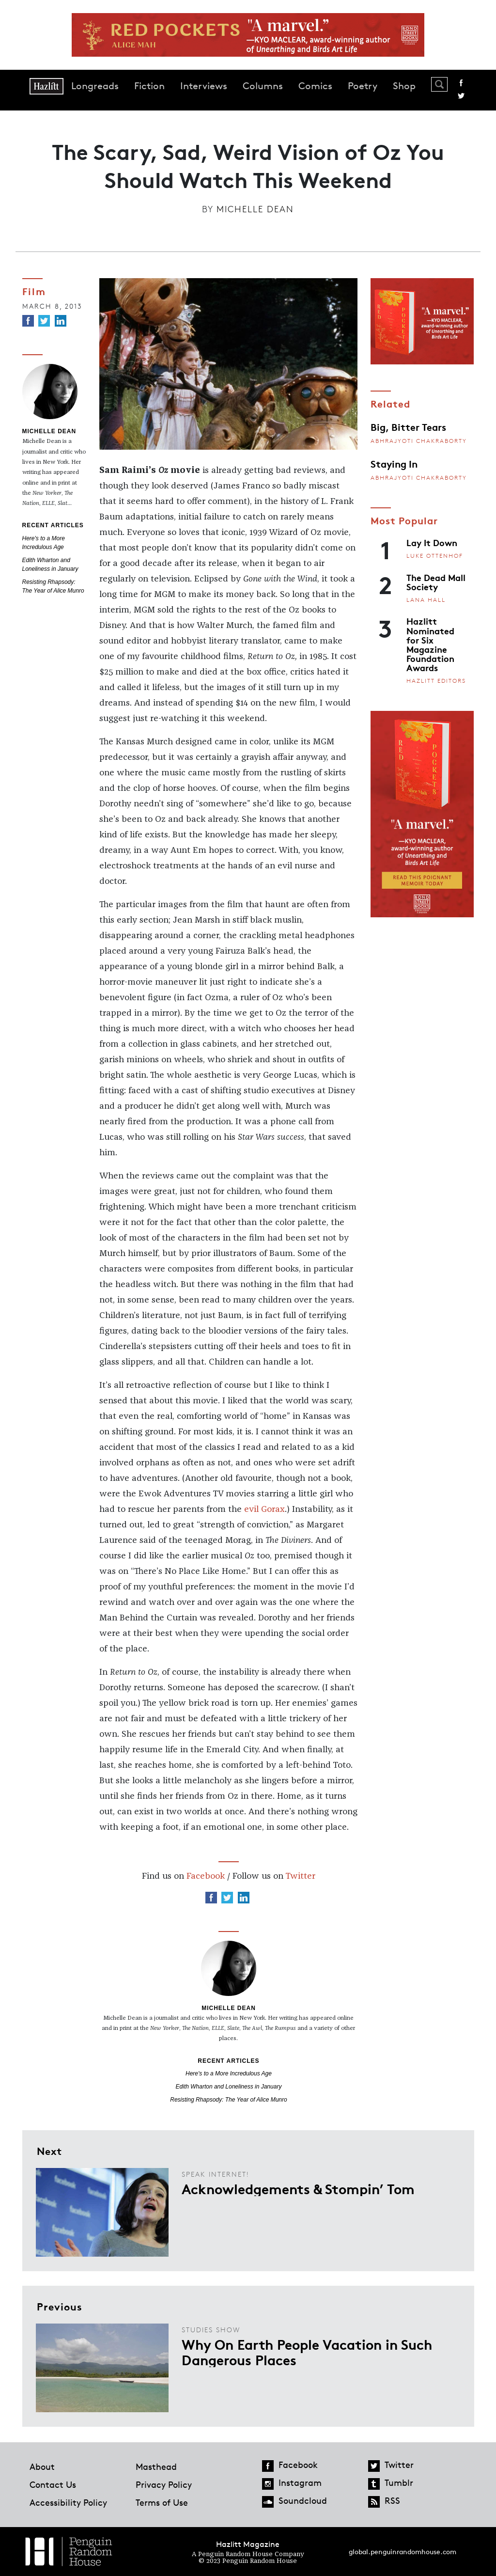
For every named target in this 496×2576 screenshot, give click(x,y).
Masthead (156, 2466)
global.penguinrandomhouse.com (402, 2551)
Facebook (461, 83)
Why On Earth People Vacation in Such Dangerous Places (307, 2351)
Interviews (203, 86)
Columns (263, 86)
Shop (404, 86)
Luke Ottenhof (434, 555)
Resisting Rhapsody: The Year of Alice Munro (228, 2099)
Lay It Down (431, 542)
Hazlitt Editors (436, 680)
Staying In (394, 463)
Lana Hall (426, 599)
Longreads (95, 86)
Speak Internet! (215, 2174)
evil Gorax (264, 1509)
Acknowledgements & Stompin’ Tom (298, 2188)
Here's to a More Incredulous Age (229, 2073)
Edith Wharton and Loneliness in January (229, 2086)
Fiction (149, 86)
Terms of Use (162, 2502)
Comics (315, 86)
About (42, 2466)
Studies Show (211, 2329)
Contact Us (53, 2484)
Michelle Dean (255, 209)
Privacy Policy (164, 2484)
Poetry (362, 86)
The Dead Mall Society (435, 582)
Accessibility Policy (68, 2502)
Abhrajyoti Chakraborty (419, 440)
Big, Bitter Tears (408, 426)
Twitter (461, 96)
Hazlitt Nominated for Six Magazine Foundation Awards (430, 644)
